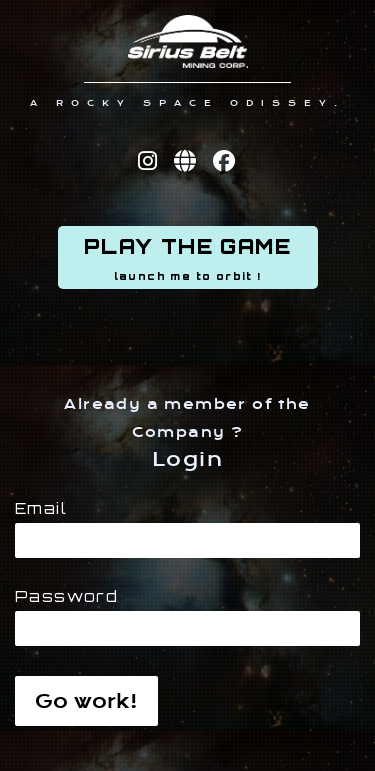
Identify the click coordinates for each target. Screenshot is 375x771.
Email (41, 509)
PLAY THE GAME (188, 259)
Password (66, 597)
